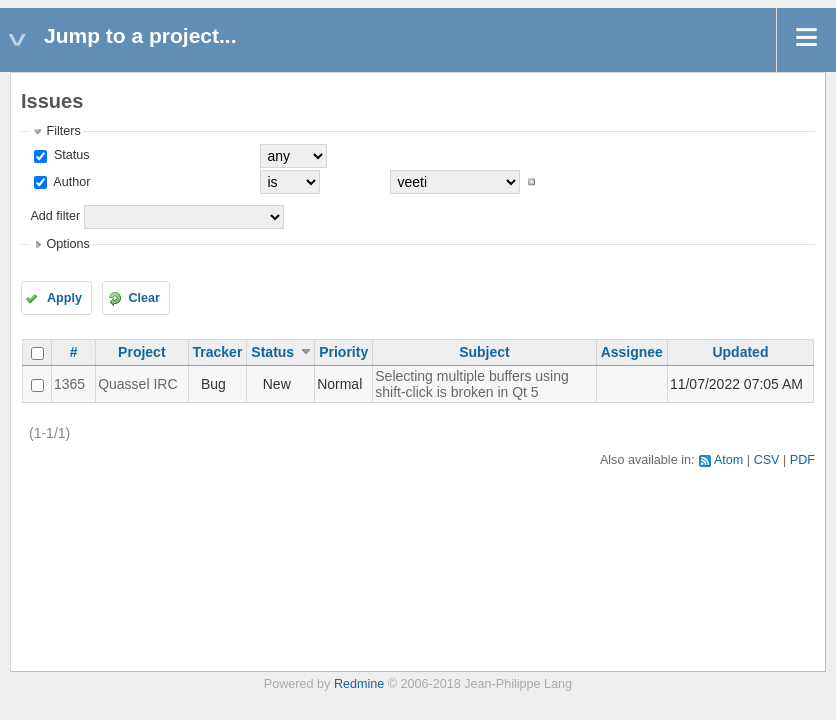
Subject (484, 352)
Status (69, 155)
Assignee (632, 352)
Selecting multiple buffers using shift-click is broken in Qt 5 (472, 384)
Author (70, 182)
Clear (144, 298)
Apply (64, 298)
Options (67, 244)
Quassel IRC (137, 384)
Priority (343, 352)
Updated (740, 352)
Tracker (218, 352)
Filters (63, 131)
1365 (69, 384)
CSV (767, 460)
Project (141, 352)
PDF (802, 460)
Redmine (359, 684)
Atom (728, 460)
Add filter (55, 216)
